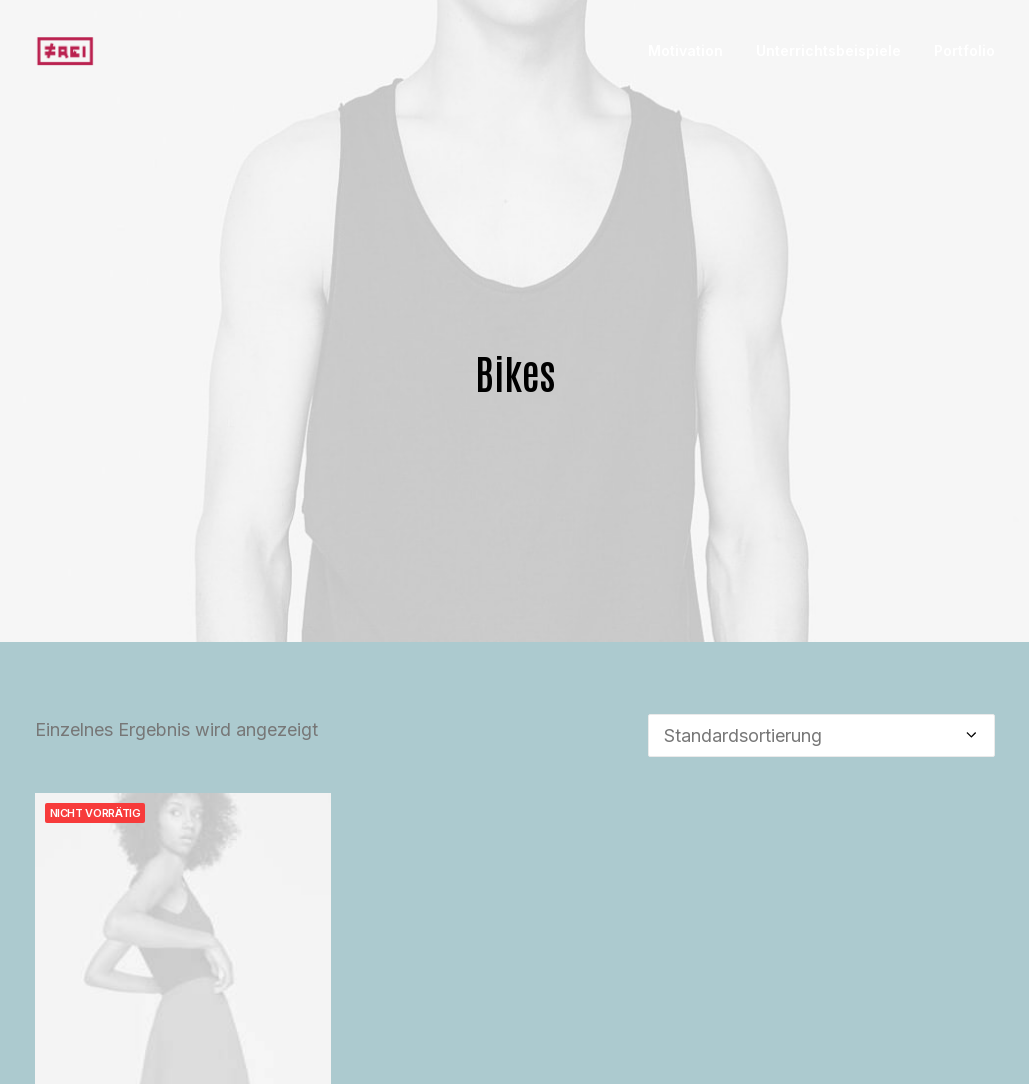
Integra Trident (183, 1061)
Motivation (685, 50)
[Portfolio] (65, 51)
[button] (183, 887)
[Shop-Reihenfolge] (821, 682)
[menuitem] (692, 51)
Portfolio (964, 50)
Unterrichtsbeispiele (828, 50)
